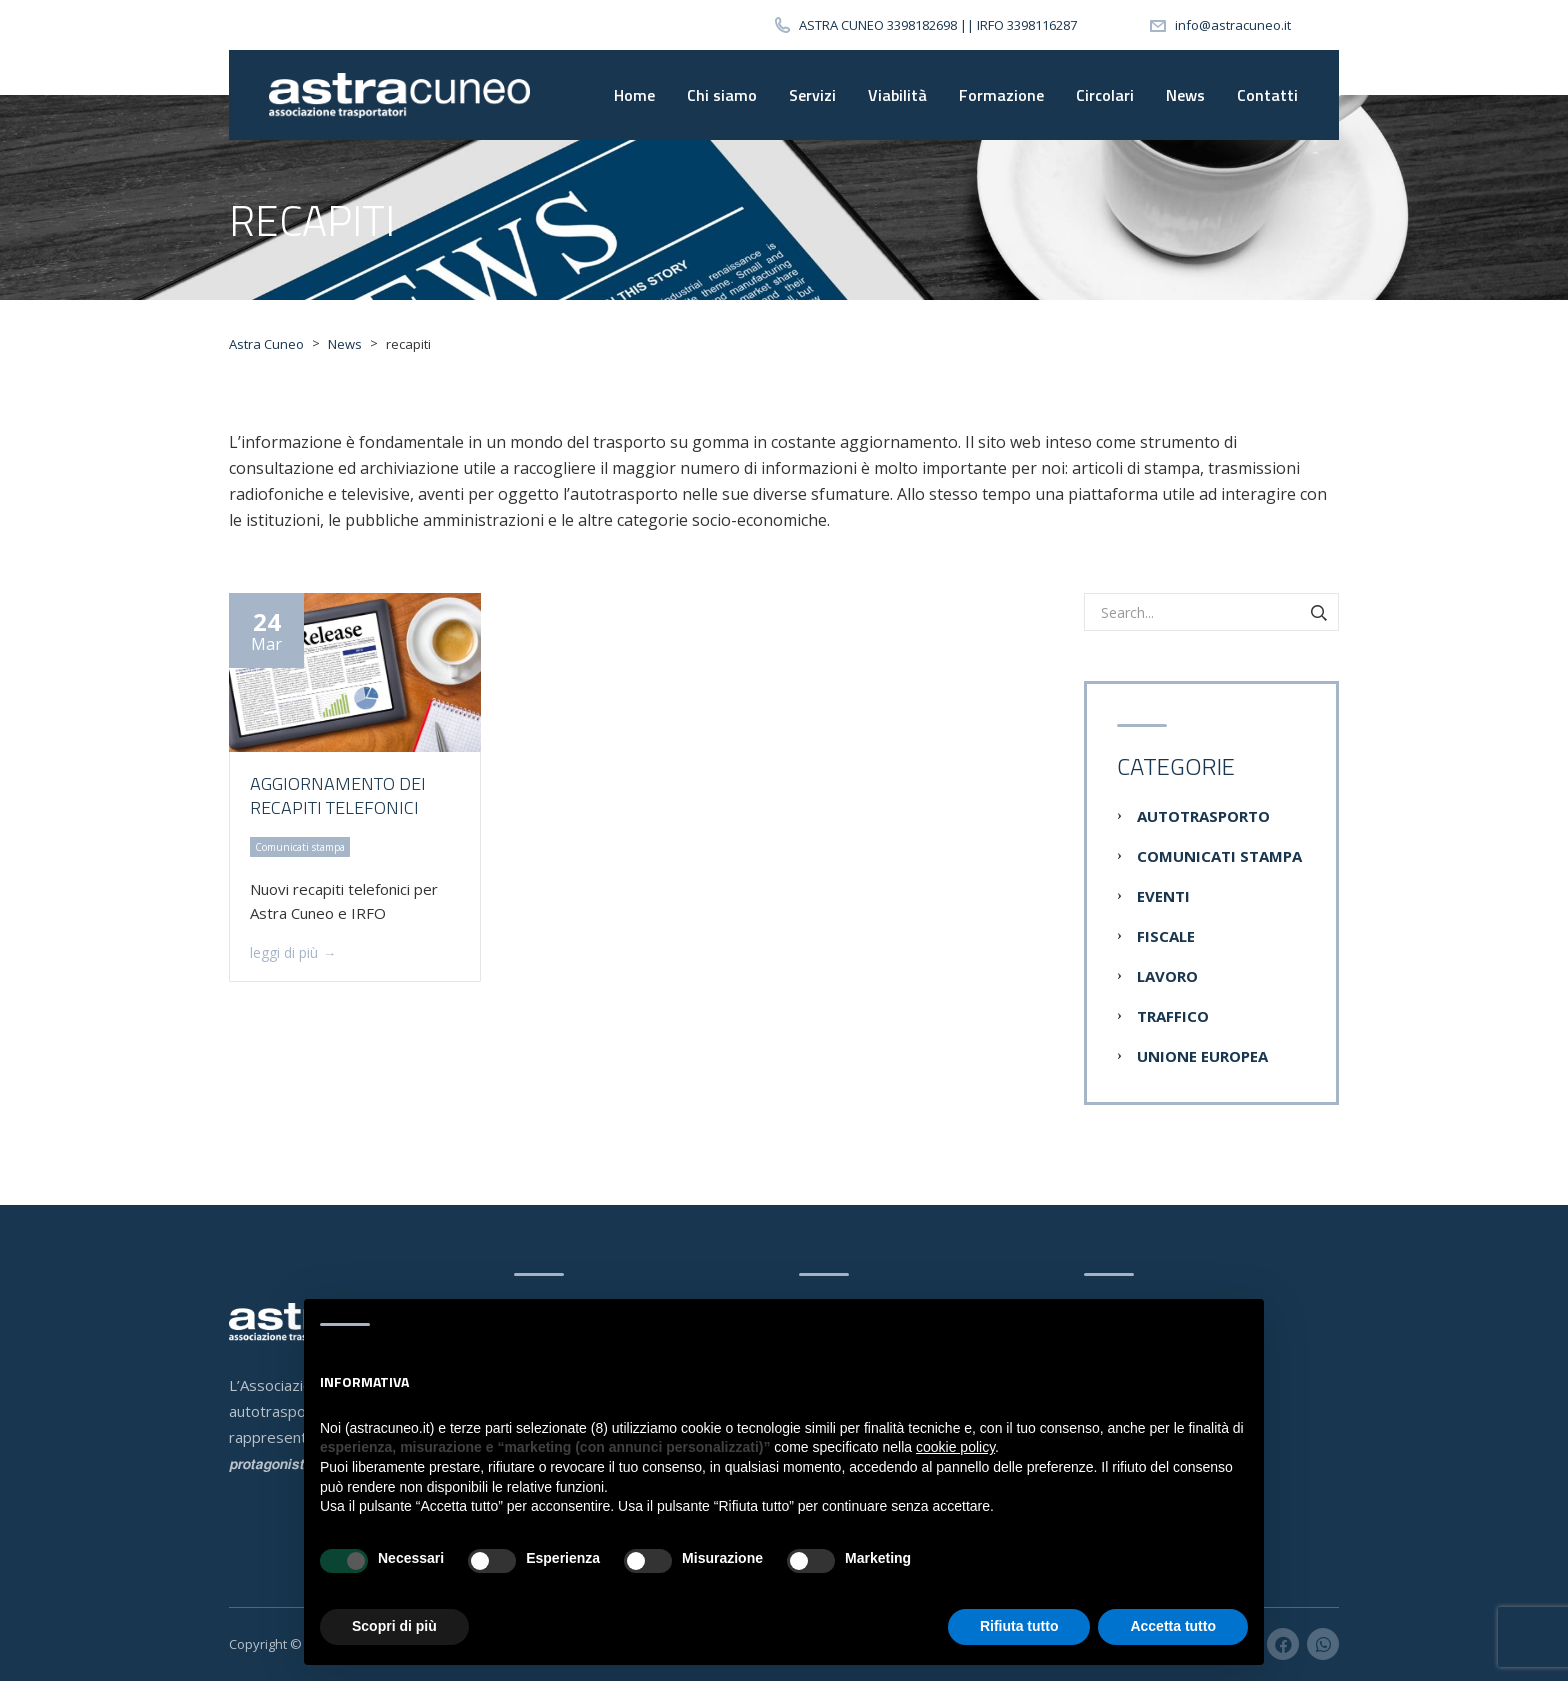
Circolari (1105, 95)
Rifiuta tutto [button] (1019, 1626)
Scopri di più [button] (394, 1626)
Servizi (812, 95)
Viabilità (897, 95)
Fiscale (1166, 936)
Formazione (1001, 95)
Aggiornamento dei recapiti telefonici (338, 795)
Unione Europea (1202, 1056)
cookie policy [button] (955, 1447)
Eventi (1163, 896)
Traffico (1173, 1016)
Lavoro (1167, 976)
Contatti (1267, 95)
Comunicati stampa (1219, 856)
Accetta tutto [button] (1173, 1626)
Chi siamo (722, 95)
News (1185, 95)
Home (634, 95)
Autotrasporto (1203, 816)
